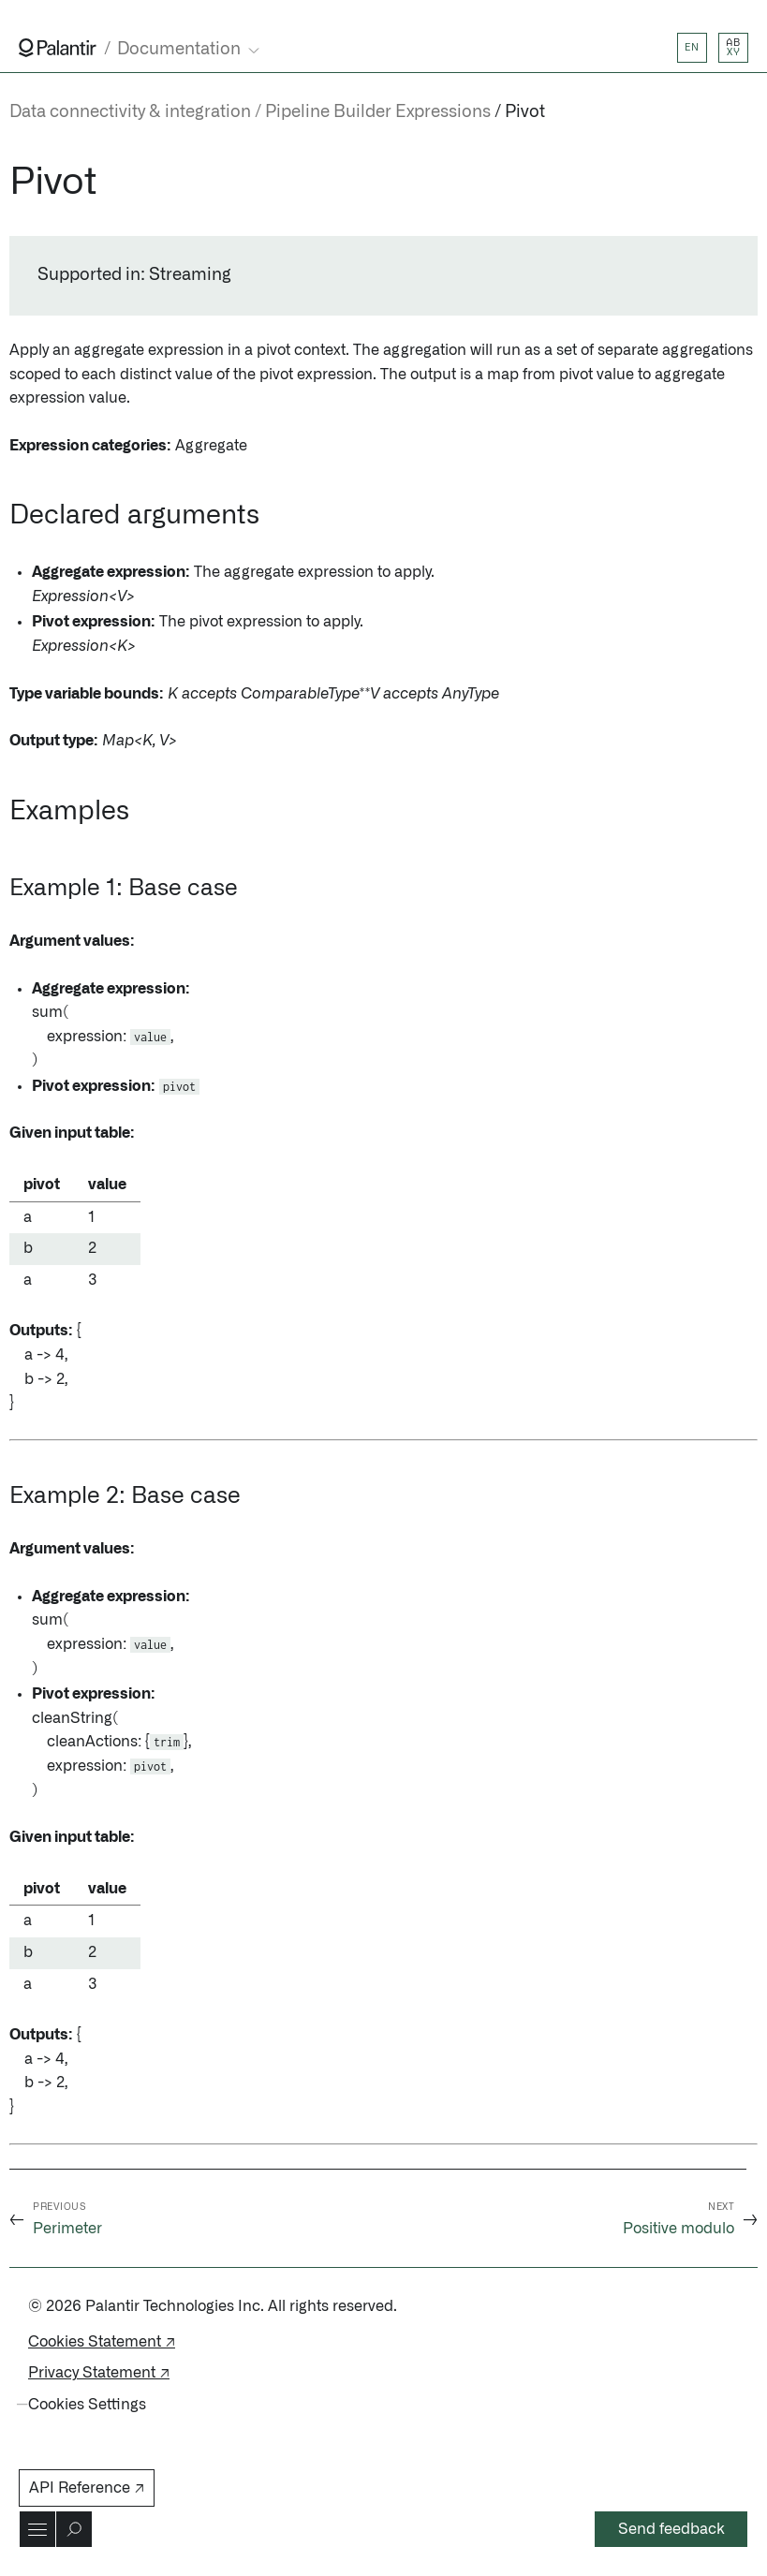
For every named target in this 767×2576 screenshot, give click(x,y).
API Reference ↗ (86, 2487)
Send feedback (671, 2529)
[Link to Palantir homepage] (57, 47)
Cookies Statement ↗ (101, 2341)
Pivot (525, 112)
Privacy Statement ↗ (99, 2372)
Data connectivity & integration (130, 112)
